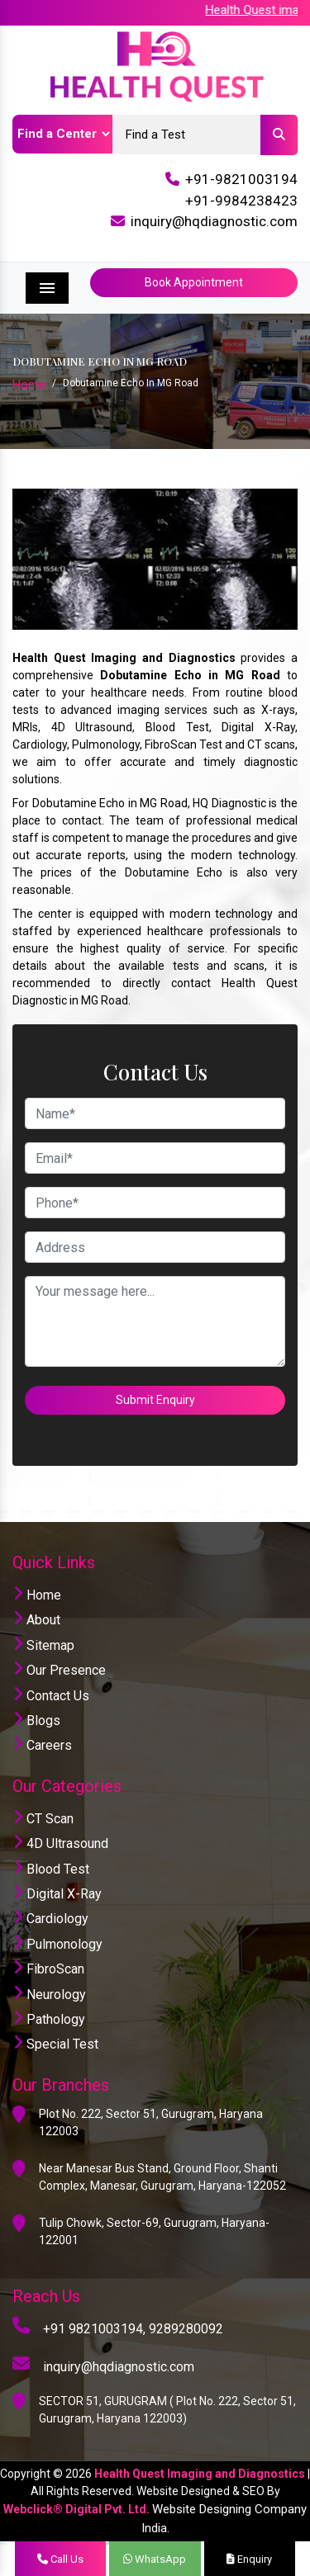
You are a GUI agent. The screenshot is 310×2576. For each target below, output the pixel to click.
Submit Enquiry (155, 1399)
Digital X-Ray (57, 1894)
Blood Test (50, 1869)
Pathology (48, 2019)
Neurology (49, 1994)
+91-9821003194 (241, 179)
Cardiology (50, 1918)
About (36, 1620)
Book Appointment (194, 282)
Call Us (60, 2559)
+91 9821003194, (94, 2329)
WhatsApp (154, 2559)
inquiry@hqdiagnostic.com (214, 221)
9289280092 (186, 2329)
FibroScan (48, 1969)
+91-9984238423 (241, 200)
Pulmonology (57, 1944)
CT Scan (43, 1819)
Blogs (36, 1720)
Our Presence (59, 1670)
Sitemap (43, 1645)
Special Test (55, 2044)
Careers (42, 1745)
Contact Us (50, 1696)
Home (28, 384)
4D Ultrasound (60, 1843)
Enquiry (249, 2559)
